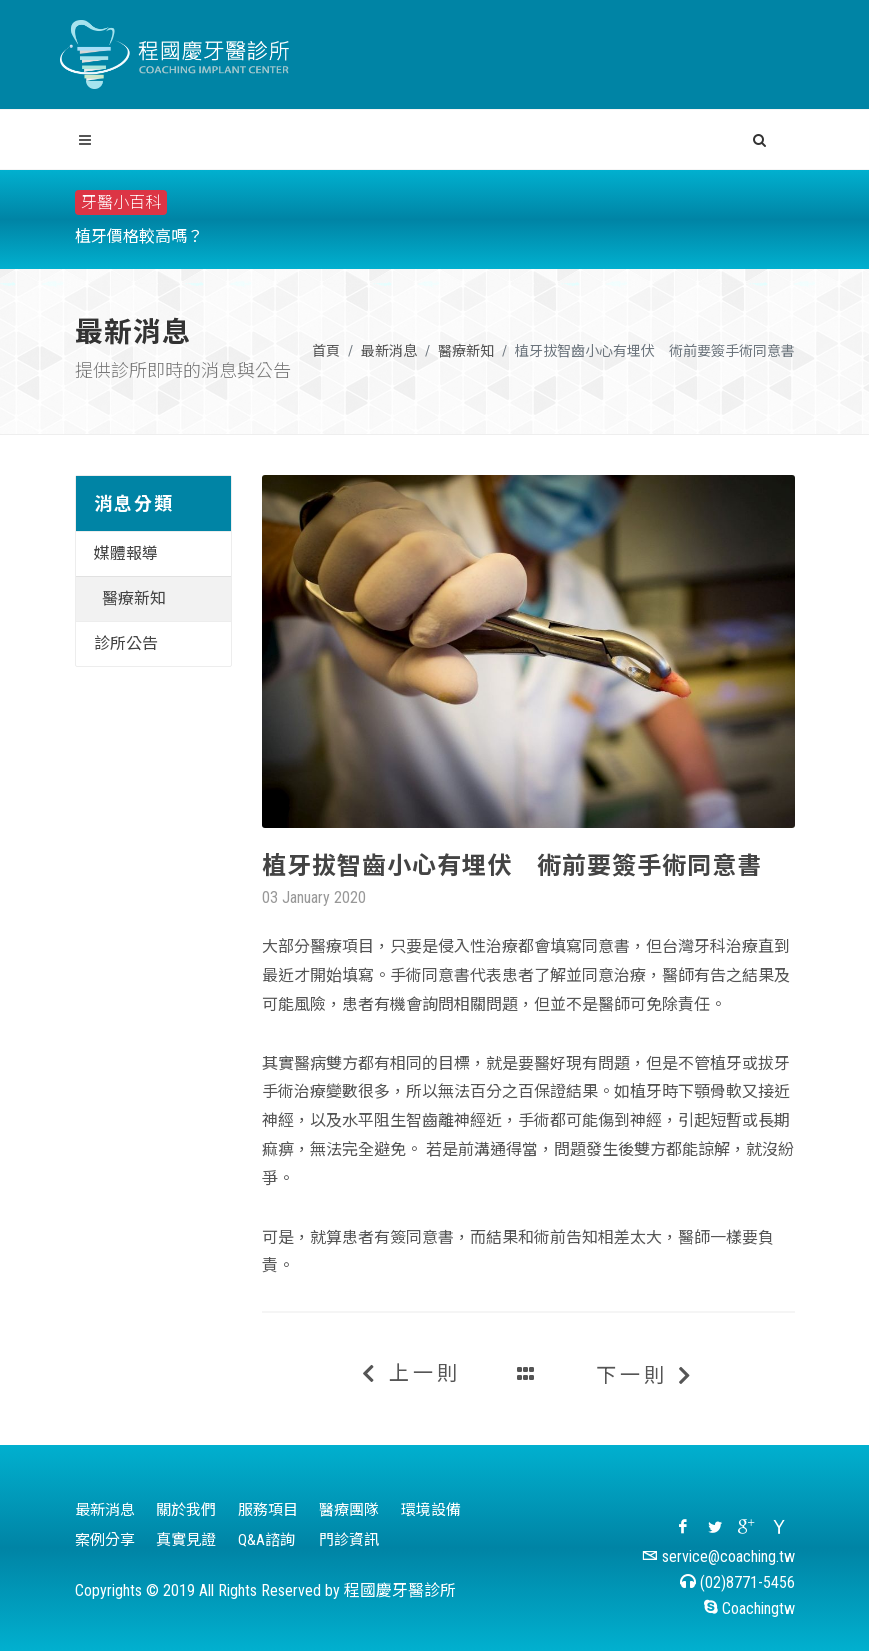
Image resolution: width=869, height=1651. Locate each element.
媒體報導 (126, 553)
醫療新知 (466, 351)
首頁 (326, 351)
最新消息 (389, 351)
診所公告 (126, 643)
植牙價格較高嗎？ (139, 236)
